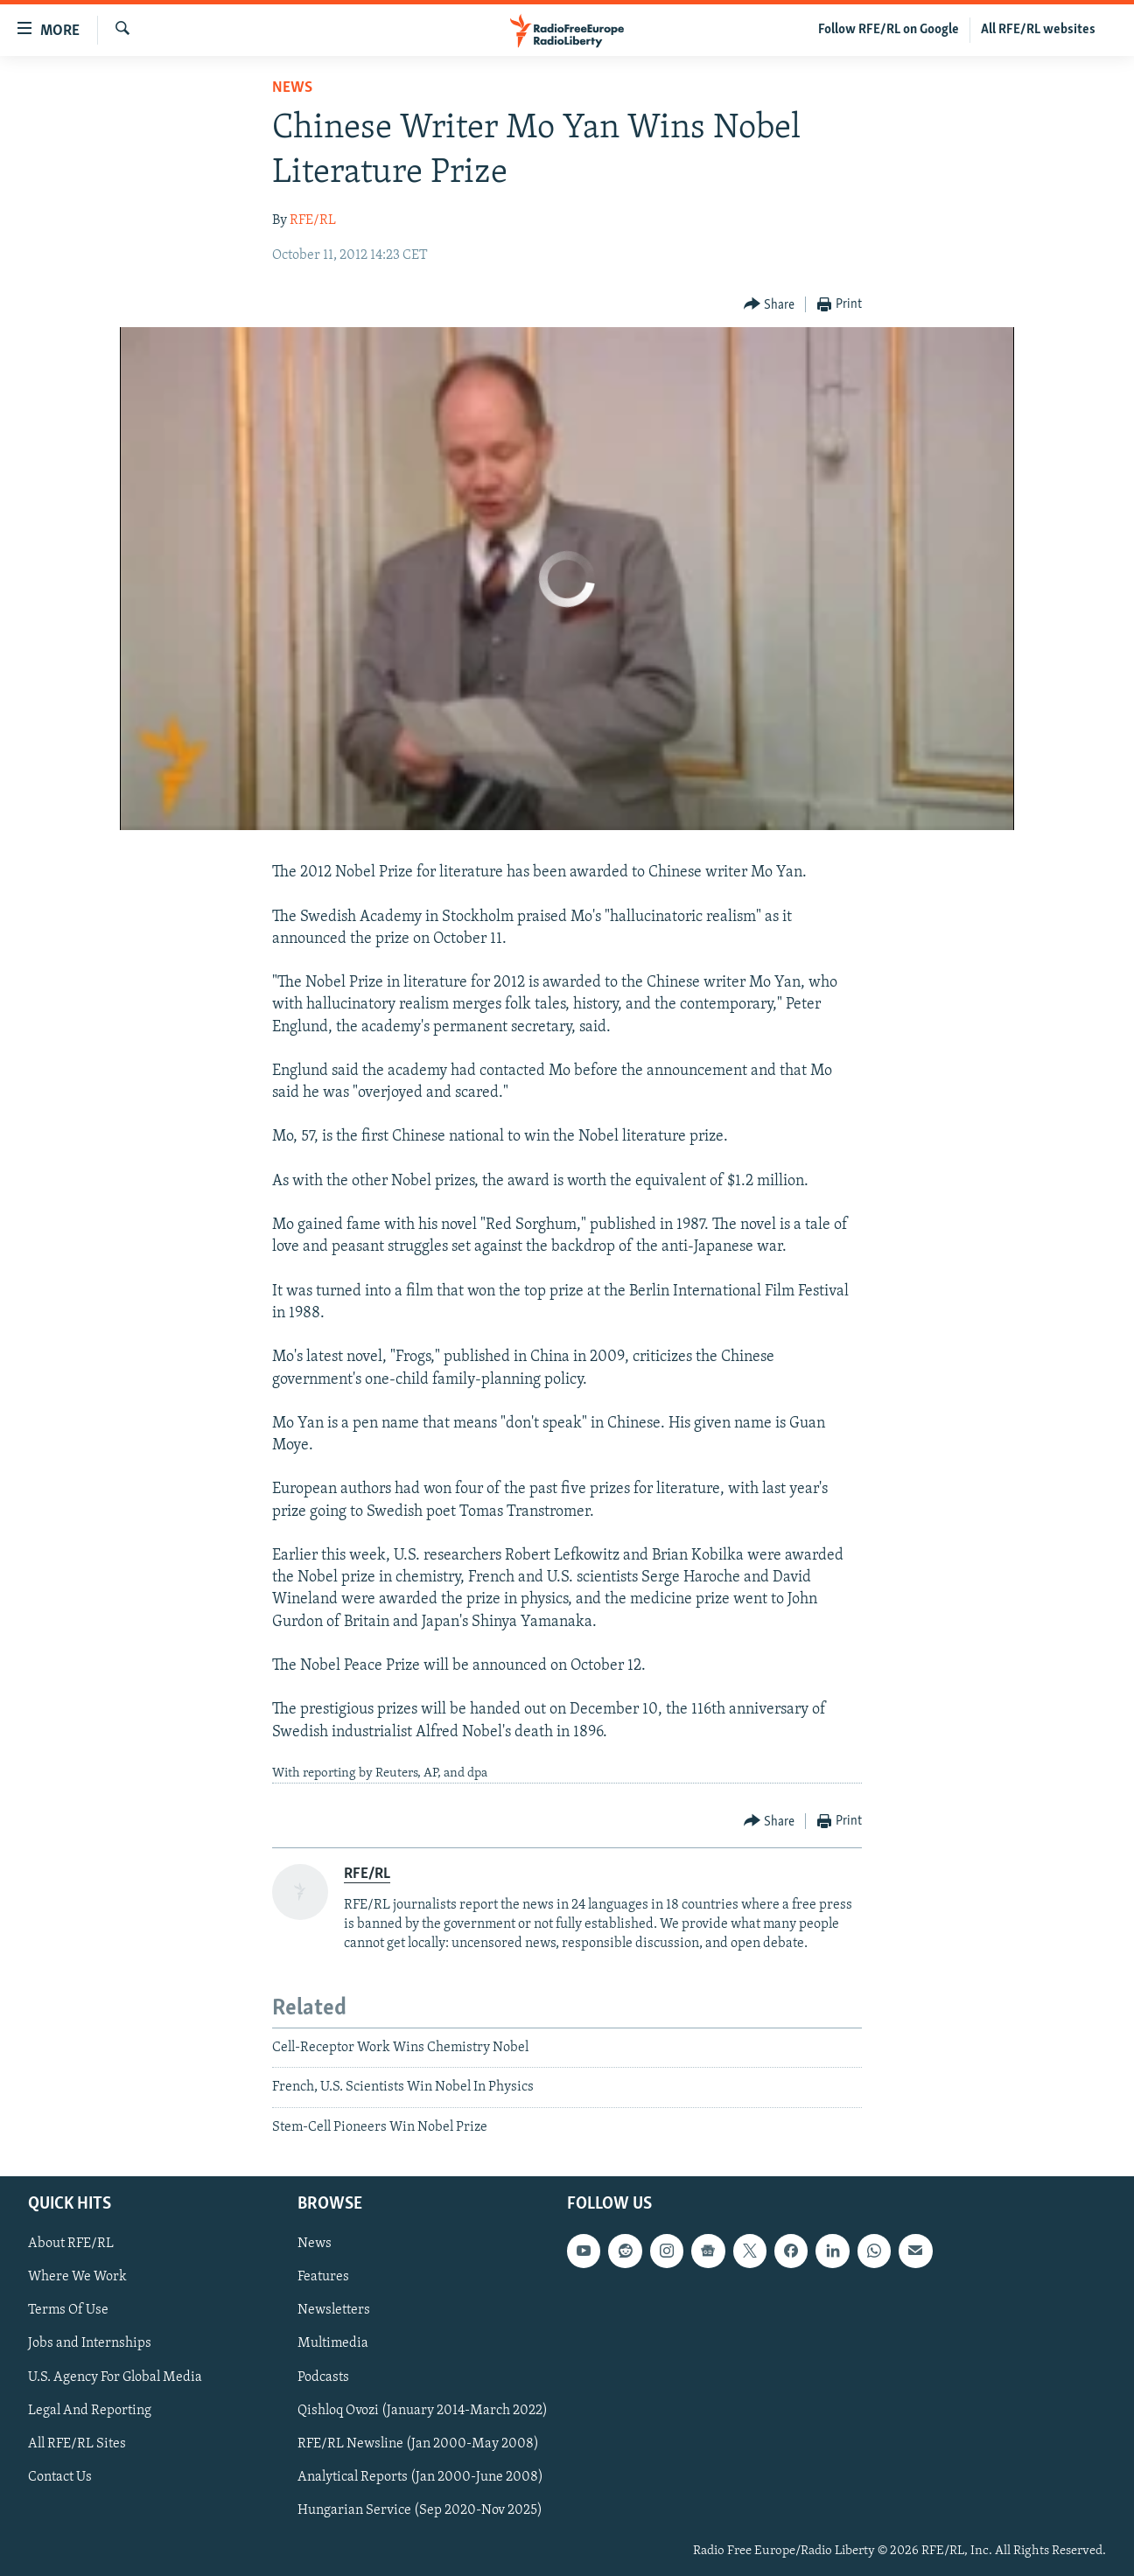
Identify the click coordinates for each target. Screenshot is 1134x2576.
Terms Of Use (68, 2310)
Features (323, 2277)
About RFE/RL (71, 2244)
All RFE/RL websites (1038, 30)
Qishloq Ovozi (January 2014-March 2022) (423, 2411)
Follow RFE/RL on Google (888, 30)
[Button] (769, 305)
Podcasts (323, 2377)
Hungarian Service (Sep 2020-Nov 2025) (420, 2510)
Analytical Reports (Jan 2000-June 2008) (420, 2477)
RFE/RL (313, 220)
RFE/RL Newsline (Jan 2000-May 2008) (418, 2444)
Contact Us (60, 2477)
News (292, 88)
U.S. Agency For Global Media (115, 2377)
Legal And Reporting (89, 2411)
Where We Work (77, 2277)
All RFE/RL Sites (77, 2444)
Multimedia (333, 2343)
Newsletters (334, 2310)
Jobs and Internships (89, 2343)
